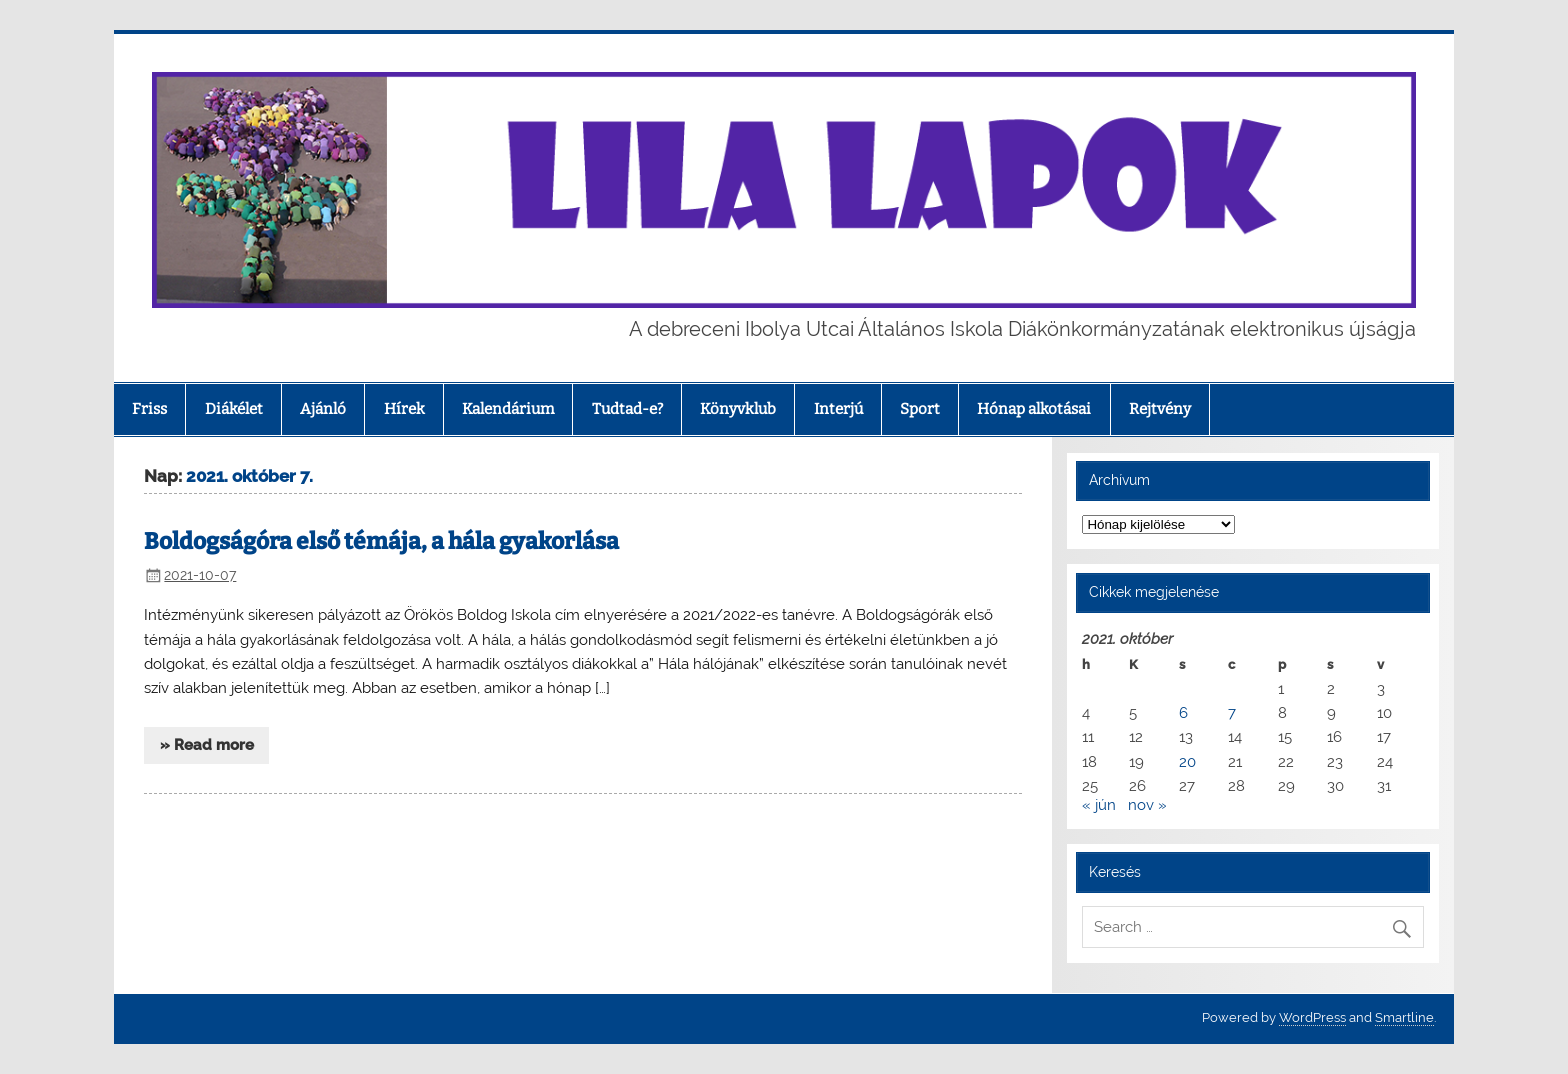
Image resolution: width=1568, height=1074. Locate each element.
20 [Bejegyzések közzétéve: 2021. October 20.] (1187, 762)
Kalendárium (508, 409)
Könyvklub (738, 409)
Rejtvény (1160, 409)
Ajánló (323, 409)
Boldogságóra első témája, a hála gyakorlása (381, 541)
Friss (149, 409)
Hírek (404, 409)
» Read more (207, 745)
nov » (1147, 805)
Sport (920, 409)
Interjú (838, 409)
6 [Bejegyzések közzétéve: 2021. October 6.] (1183, 713)
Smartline (1404, 1017)
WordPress (1312, 1017)
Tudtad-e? (627, 409)
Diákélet (234, 409)
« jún (1099, 805)
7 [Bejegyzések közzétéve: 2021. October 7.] (1232, 713)
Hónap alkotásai (1034, 409)
